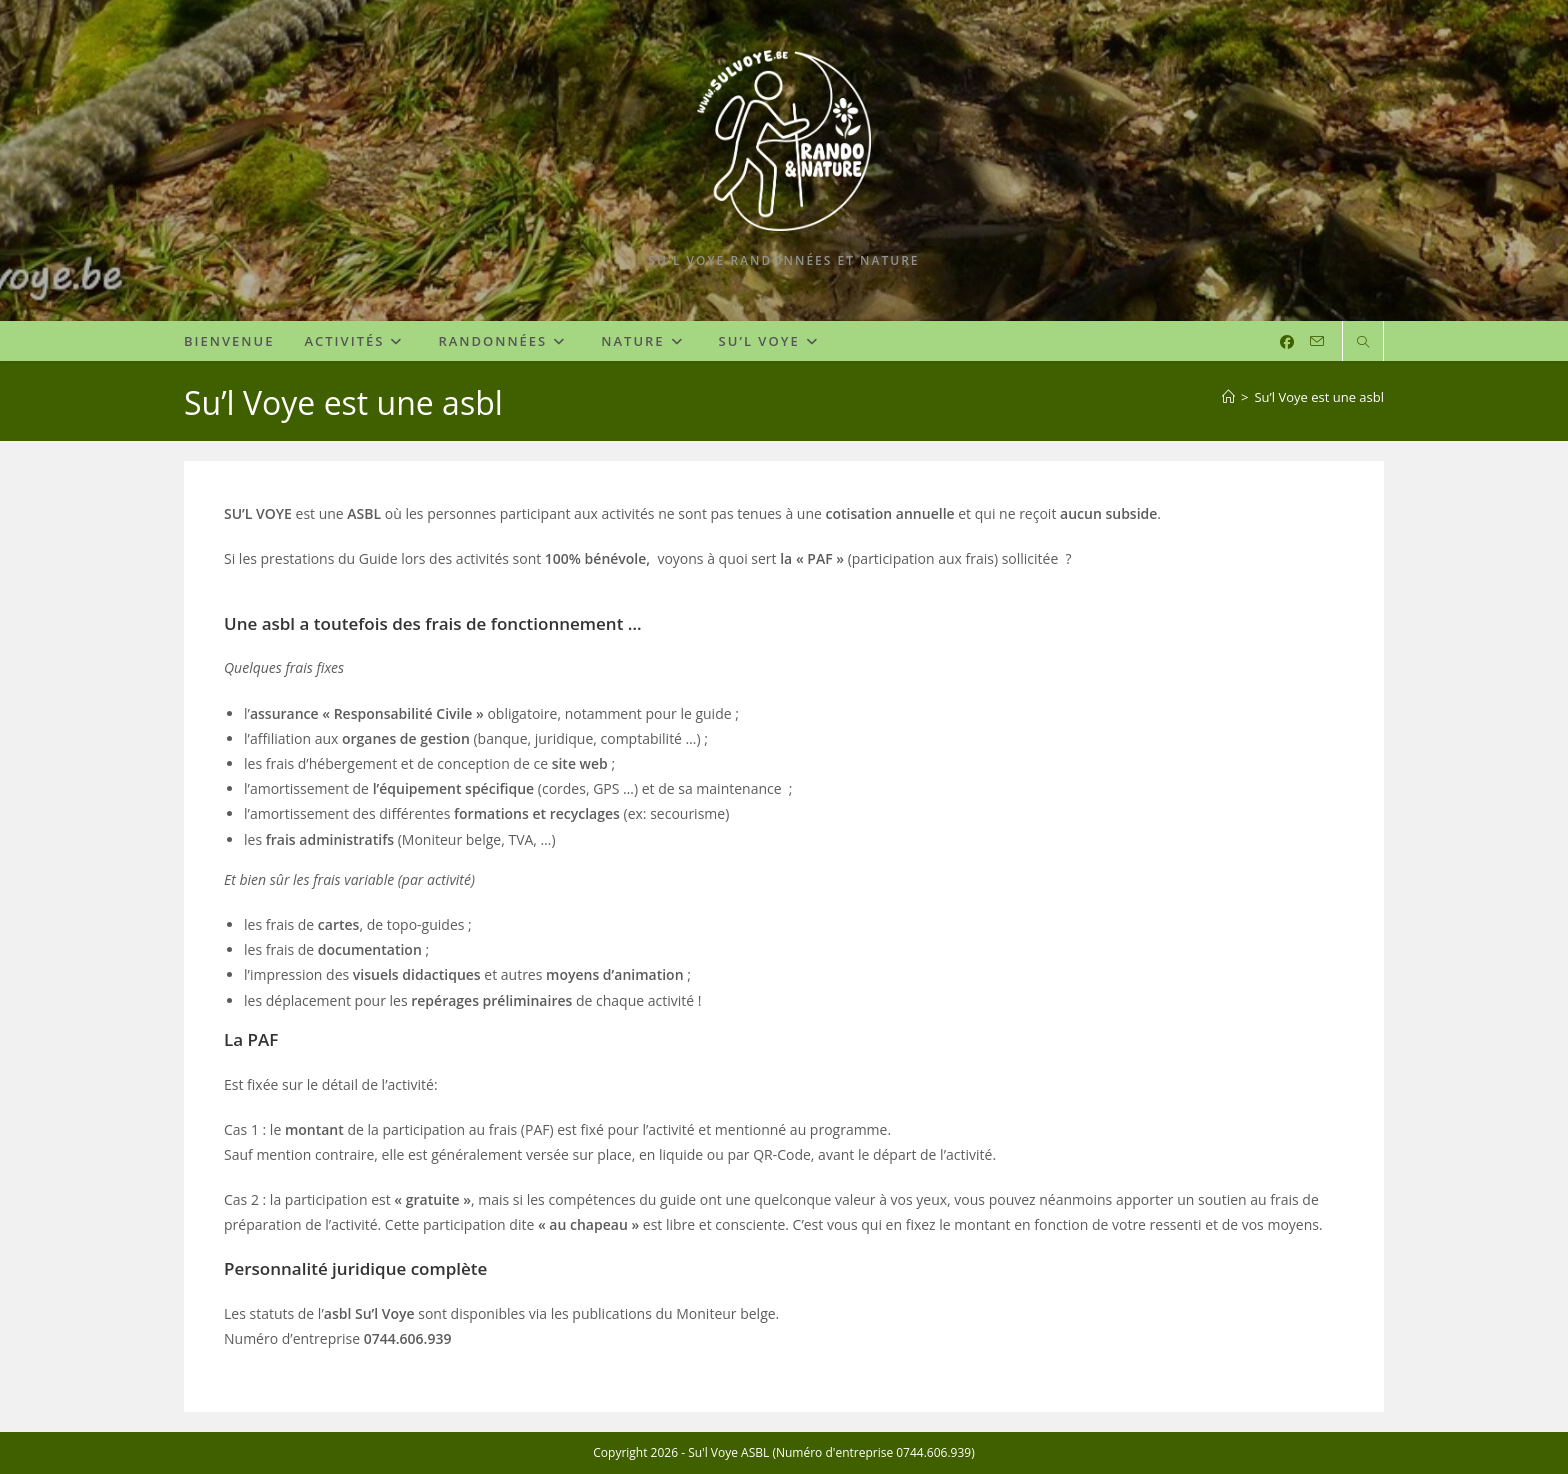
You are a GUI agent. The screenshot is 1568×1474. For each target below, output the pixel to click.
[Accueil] (1228, 397)
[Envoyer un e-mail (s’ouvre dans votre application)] (1317, 341)
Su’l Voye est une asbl (1319, 397)
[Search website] (1363, 343)
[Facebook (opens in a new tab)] (1287, 342)
